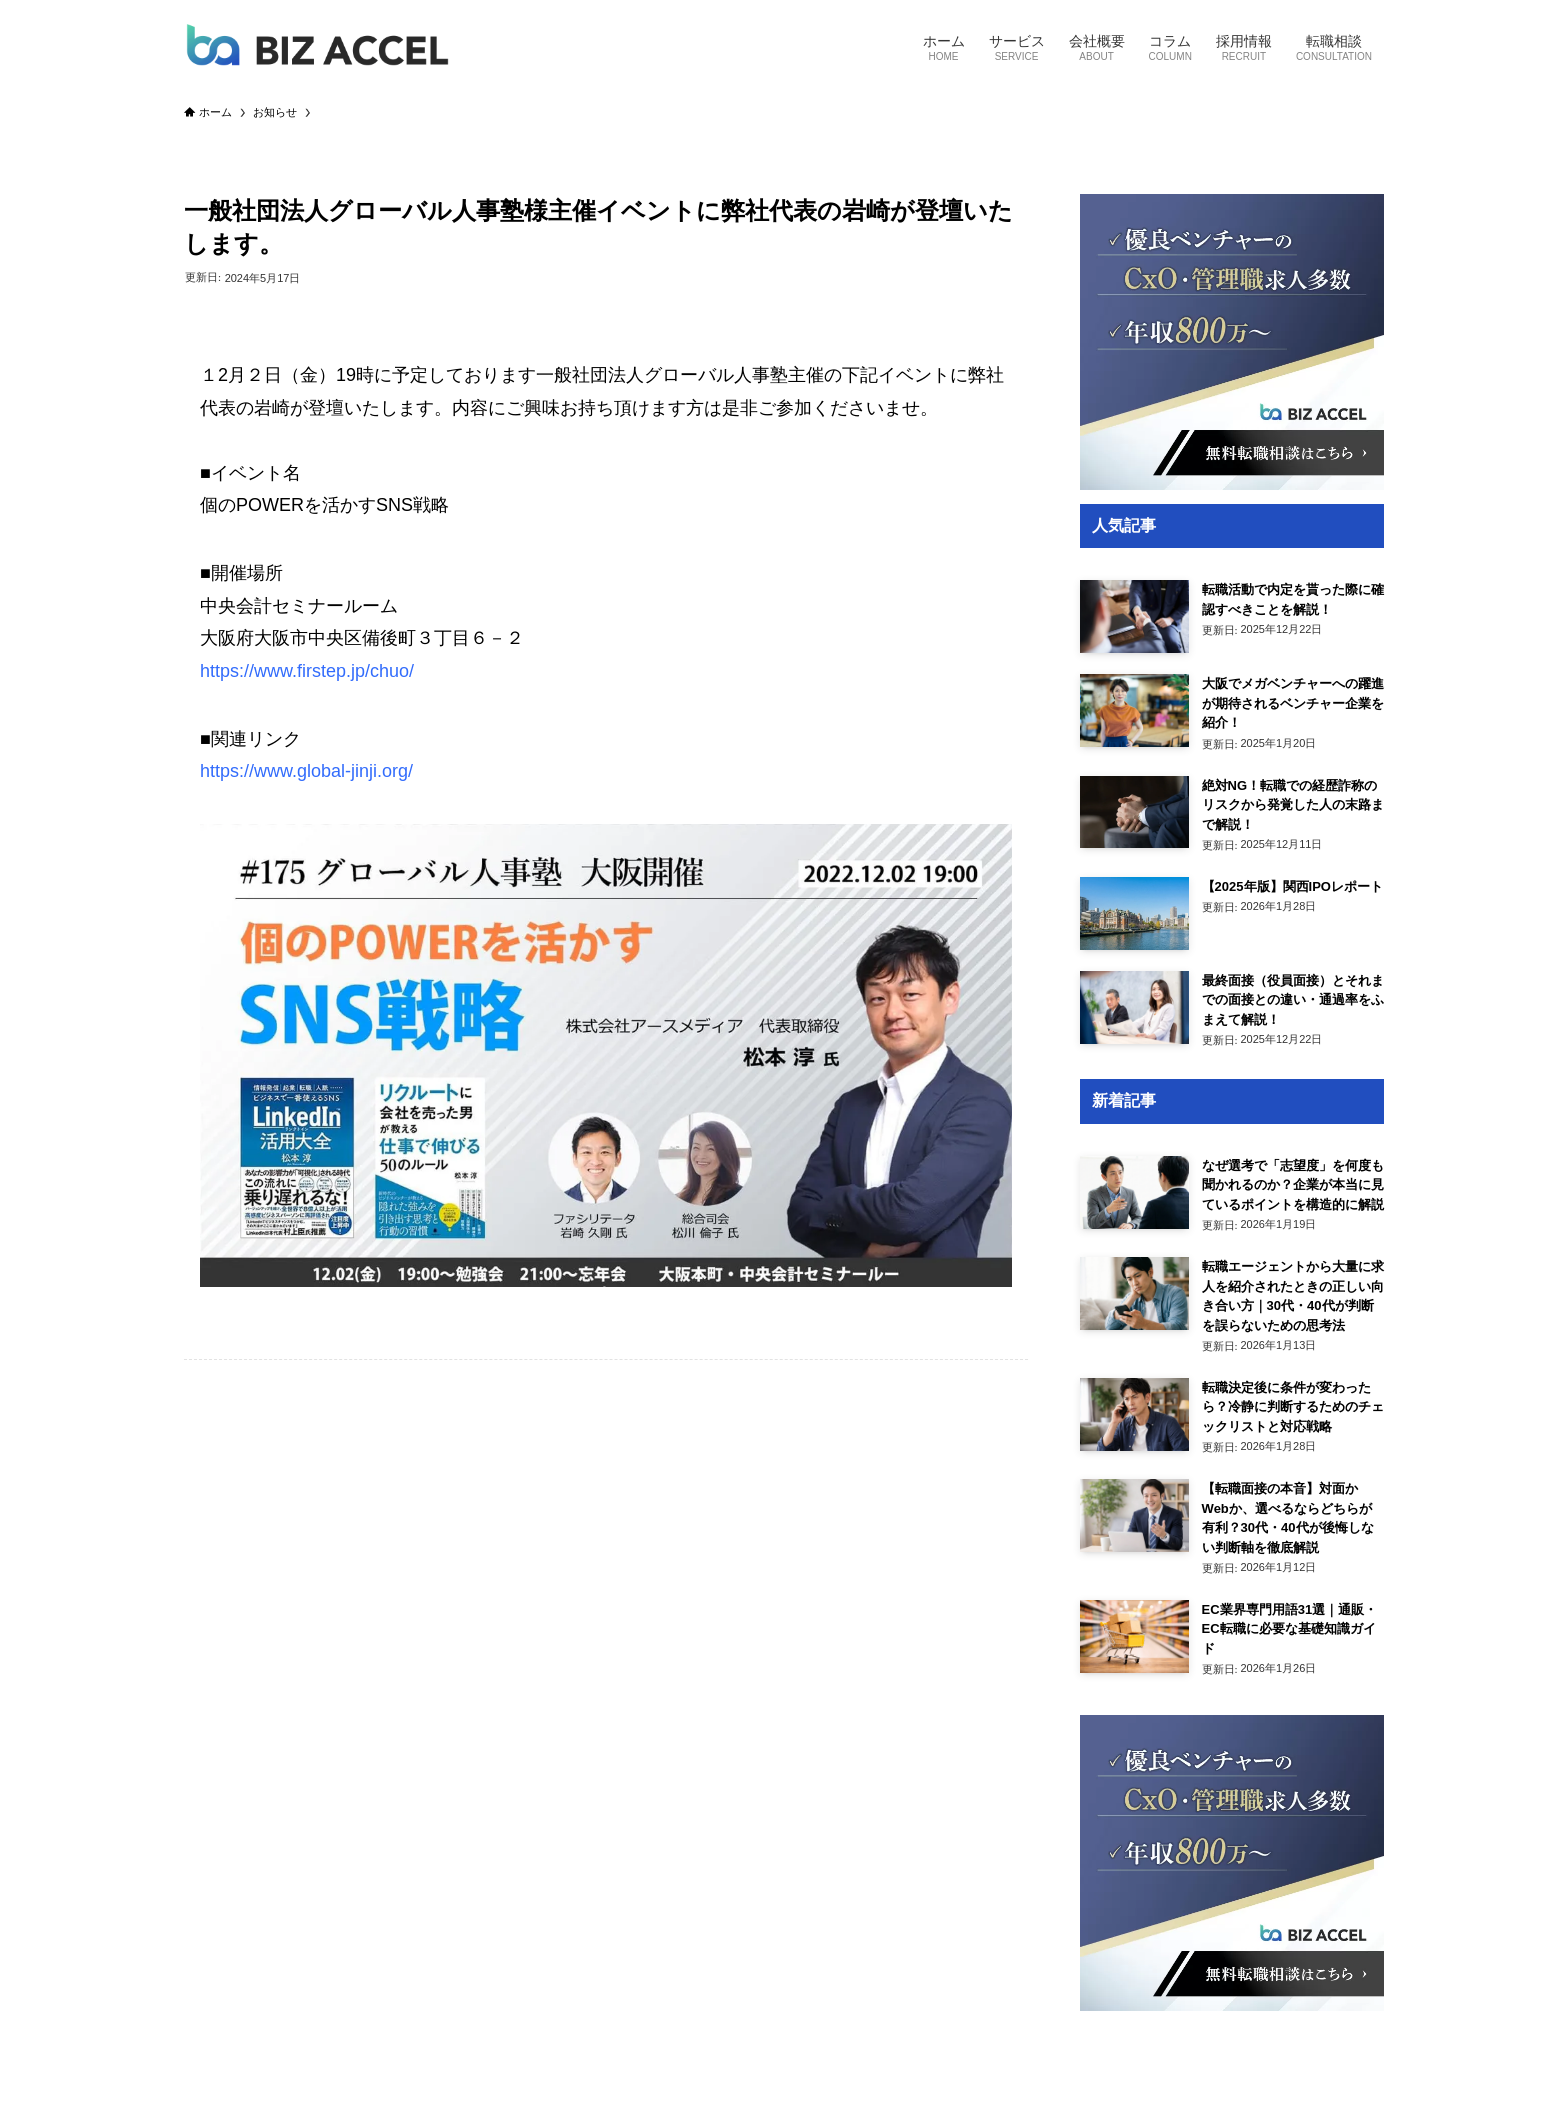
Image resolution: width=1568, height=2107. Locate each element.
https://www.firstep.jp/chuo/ (307, 671)
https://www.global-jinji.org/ (306, 771)
